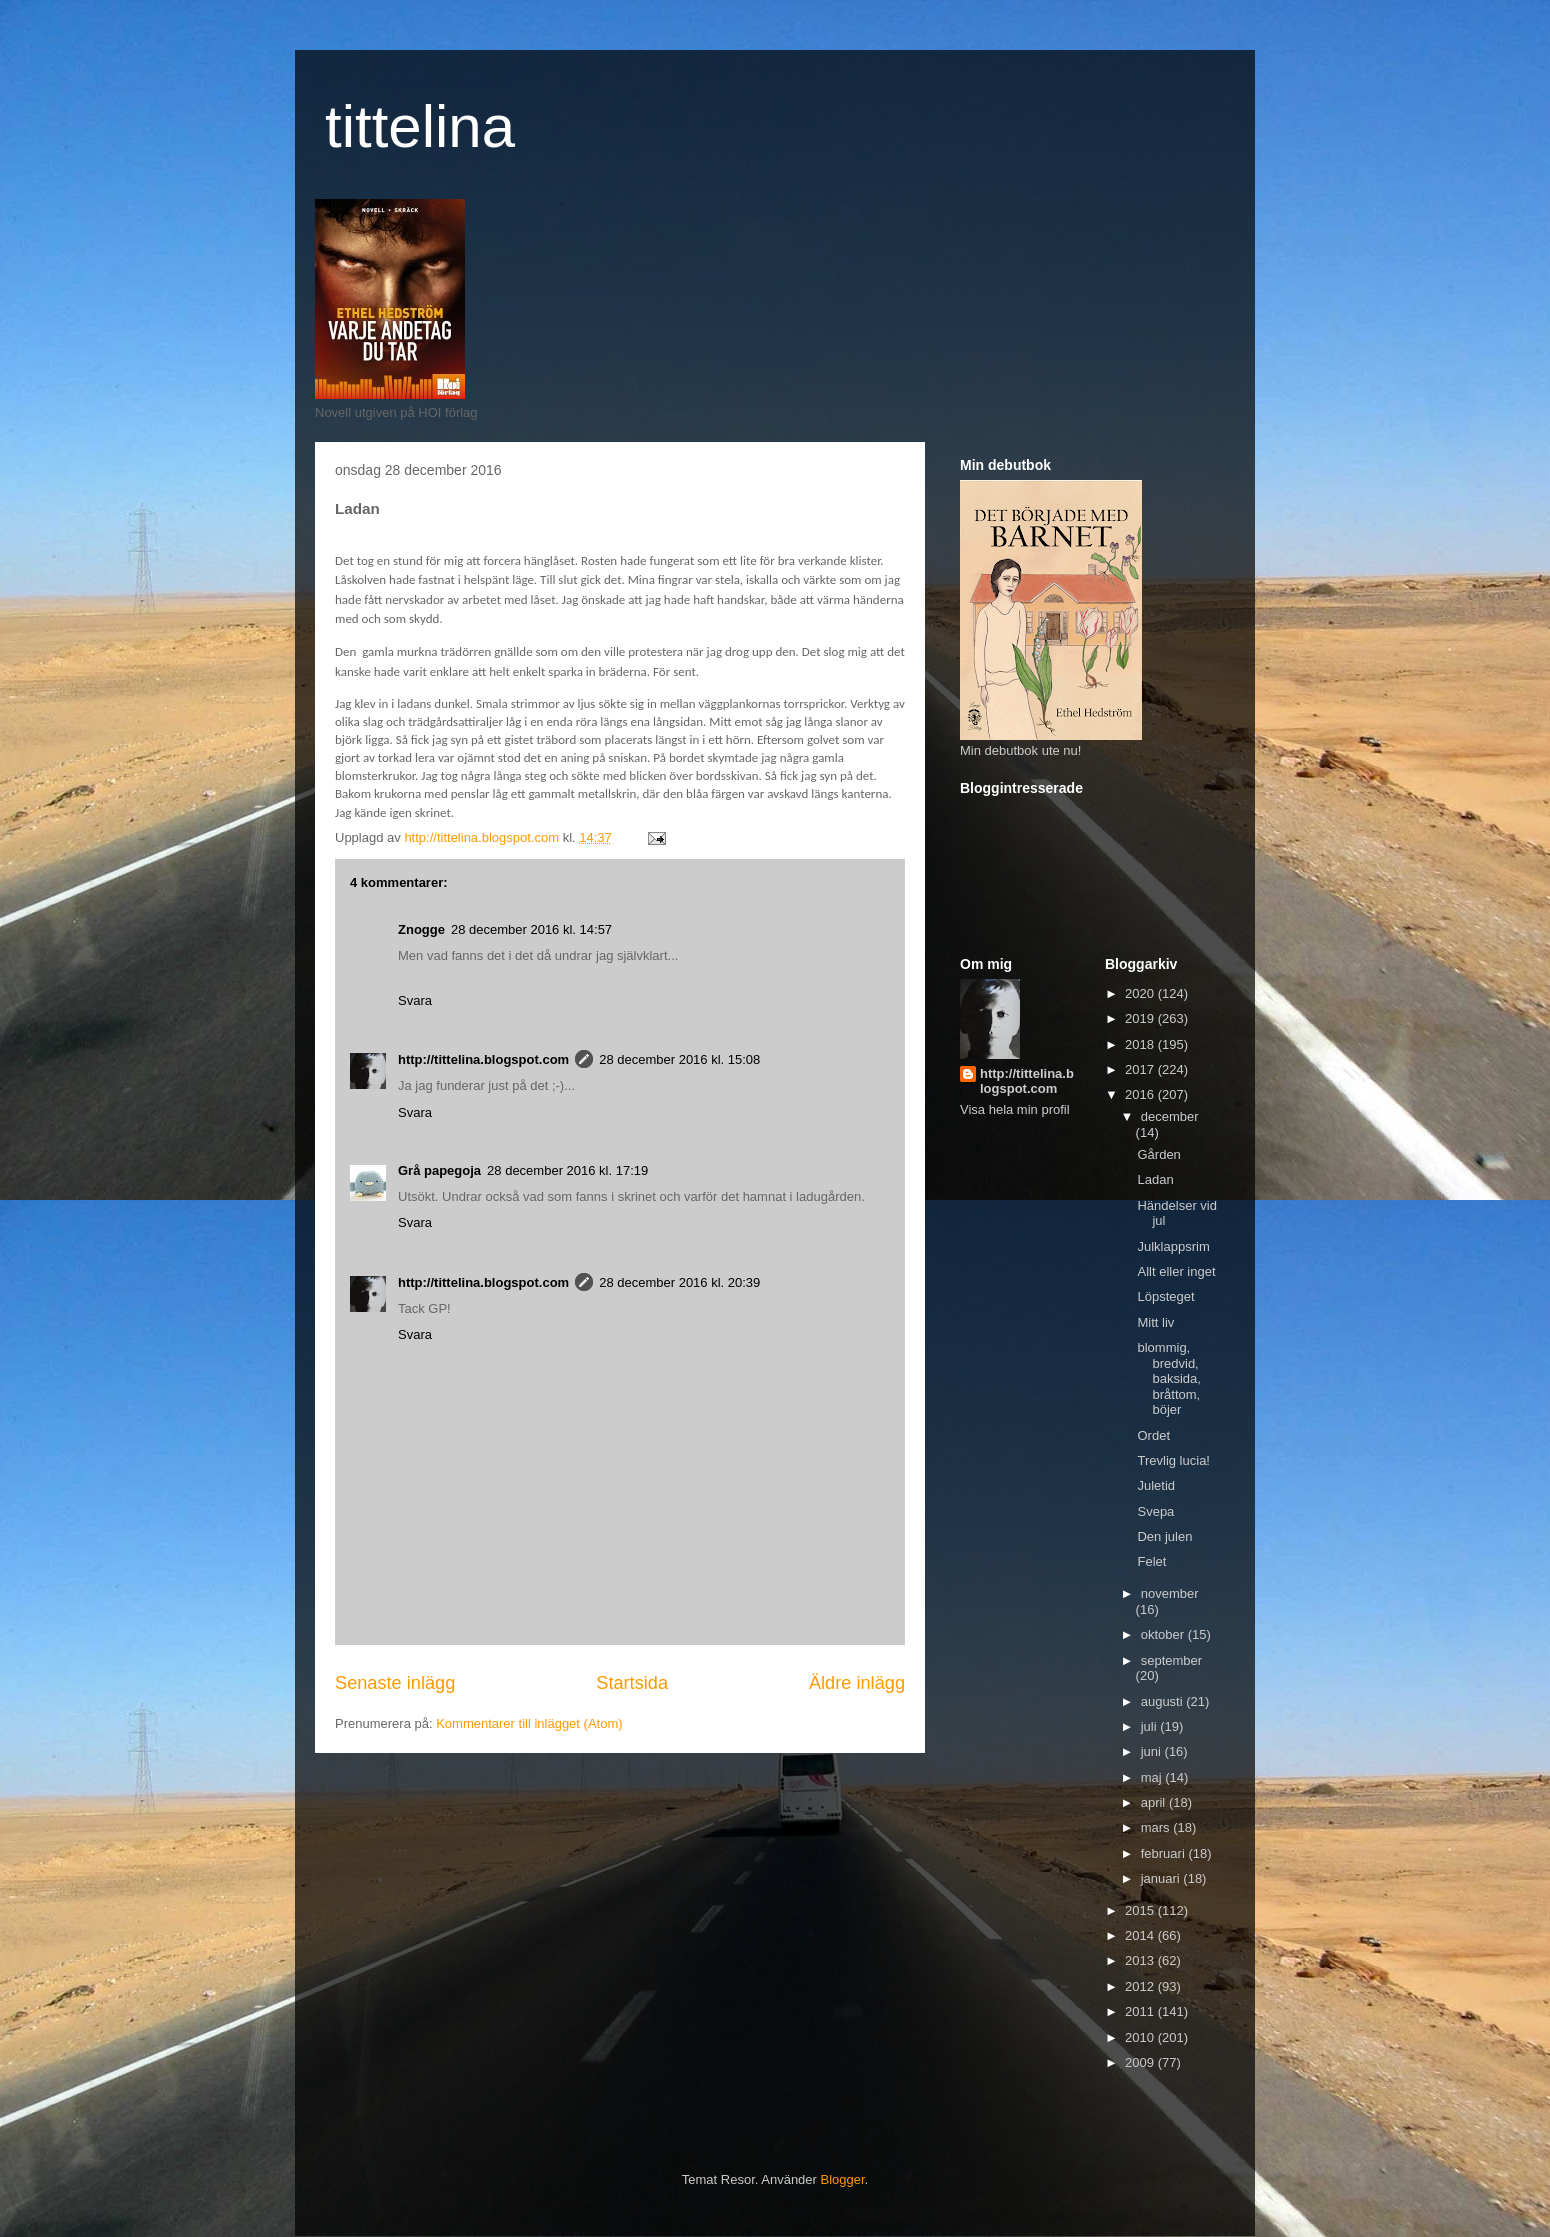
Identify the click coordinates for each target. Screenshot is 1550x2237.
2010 (1141, 2037)
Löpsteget (1165, 1296)
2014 (1141, 1935)
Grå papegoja (439, 1170)
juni (1153, 1751)
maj (1153, 1777)
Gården (1158, 1154)
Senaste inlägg (395, 1683)
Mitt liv (1155, 1322)
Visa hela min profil (1015, 1109)
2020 (1141, 993)
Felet (1151, 1561)
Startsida (632, 1683)
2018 (1141, 1044)
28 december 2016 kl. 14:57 (531, 929)
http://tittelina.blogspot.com (483, 1059)
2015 (1141, 1910)
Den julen (1164, 1536)
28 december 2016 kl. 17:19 (567, 1170)
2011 (1141, 2011)
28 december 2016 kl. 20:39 (679, 1282)
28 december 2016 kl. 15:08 (679, 1059)
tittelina (420, 126)
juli (1151, 1726)
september (1171, 1660)
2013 (1141, 1960)
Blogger (843, 2179)
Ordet (1153, 1435)
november (1170, 1593)
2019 (1141, 1018)
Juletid (1156, 1485)
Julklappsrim (1173, 1246)
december (1170, 1116)
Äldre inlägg (857, 1683)
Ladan (1155, 1179)
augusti (1164, 1701)
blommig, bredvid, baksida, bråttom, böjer (1168, 1378)
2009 (1141, 2062)
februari (1165, 1853)
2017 (1141, 1069)
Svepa (1155, 1511)
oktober (1164, 1634)
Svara (415, 1000)
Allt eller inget (1176, 1271)
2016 (1141, 1094)
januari (1162, 1878)
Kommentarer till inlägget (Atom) (529, 1723)
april (1155, 1802)
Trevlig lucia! (1173, 1460)
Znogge (421, 929)
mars (1157, 1827)
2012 (1141, 1986)
